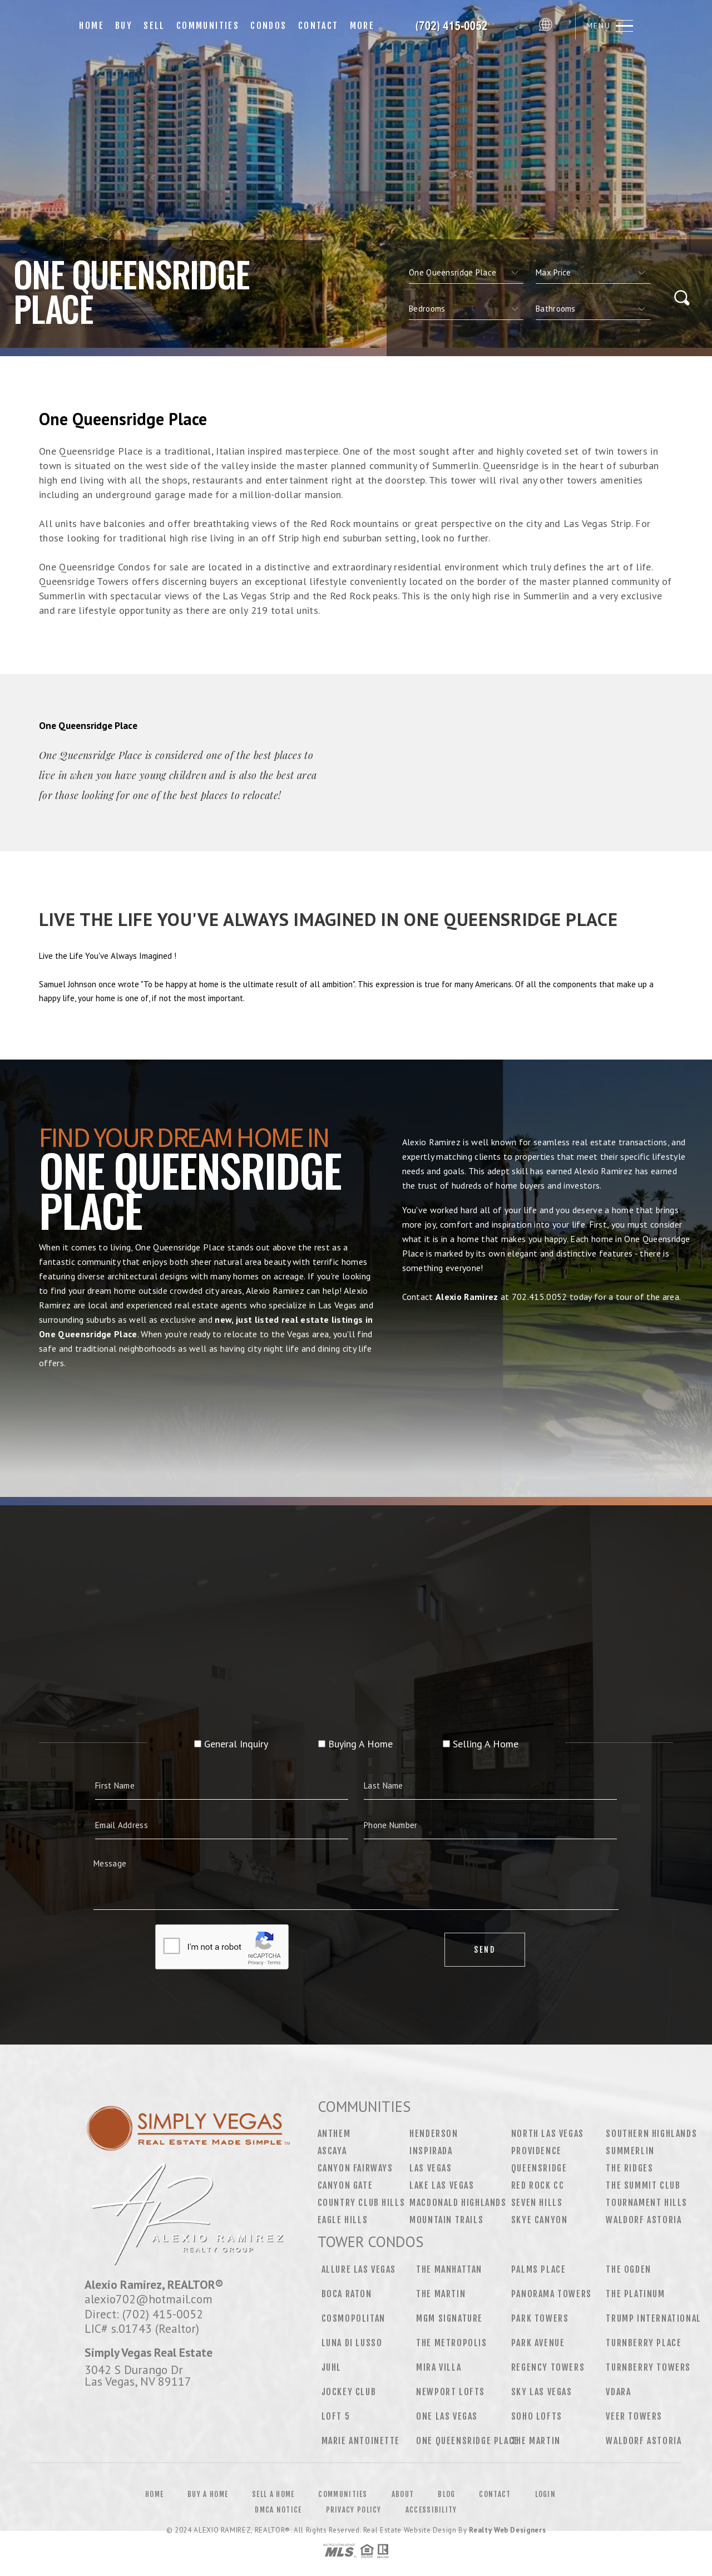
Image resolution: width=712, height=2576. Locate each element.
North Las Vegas (547, 2133)
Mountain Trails (446, 2219)
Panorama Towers (551, 2293)
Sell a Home (273, 2494)
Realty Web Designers (507, 2530)
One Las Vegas (447, 2416)
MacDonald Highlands (457, 2202)
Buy (123, 25)
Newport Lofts (450, 2391)
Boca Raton (347, 2293)
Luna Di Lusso (352, 2342)
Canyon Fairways (355, 2168)
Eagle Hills (343, 2219)
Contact (318, 25)
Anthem (334, 2133)
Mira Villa (438, 2367)
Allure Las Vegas (359, 2269)
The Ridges (629, 2168)
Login (545, 2494)
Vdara (618, 2391)
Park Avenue (538, 2342)
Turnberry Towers (648, 2367)
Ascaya (332, 2150)
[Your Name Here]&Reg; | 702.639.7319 (456, 25)
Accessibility (431, 2509)
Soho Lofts (536, 2416)
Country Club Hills (362, 2202)
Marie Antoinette (361, 2440)
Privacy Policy (354, 2509)
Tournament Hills (647, 2202)
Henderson (433, 2133)
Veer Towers (634, 2416)
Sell (154, 25)
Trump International (653, 2318)
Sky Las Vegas (541, 2391)
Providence (536, 2150)
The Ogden (628, 2269)
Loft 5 (336, 2416)
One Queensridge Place (467, 2440)
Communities (207, 25)
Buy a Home (207, 2494)
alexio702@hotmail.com (148, 2299)
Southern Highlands (651, 2133)
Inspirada (430, 2150)
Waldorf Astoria (643, 2219)
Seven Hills (537, 2202)
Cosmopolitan (353, 2318)
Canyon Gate (345, 2185)
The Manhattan (449, 2269)
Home (91, 25)
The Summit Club (643, 2185)
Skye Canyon (539, 2219)
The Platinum (635, 2293)
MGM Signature (449, 2318)
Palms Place (538, 2269)
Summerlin (630, 2150)
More (362, 25)
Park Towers (540, 2318)
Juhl (332, 2367)
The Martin (441, 2293)
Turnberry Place (643, 2342)
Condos (268, 25)
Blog (446, 2494)
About (403, 2494)
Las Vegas (430, 2168)
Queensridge (539, 2168)
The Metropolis (451, 2342)
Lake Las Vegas (441, 2185)
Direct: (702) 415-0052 (144, 2314)
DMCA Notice (278, 2509)
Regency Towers (548, 2367)
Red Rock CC (538, 2185)
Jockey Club (349, 2391)
